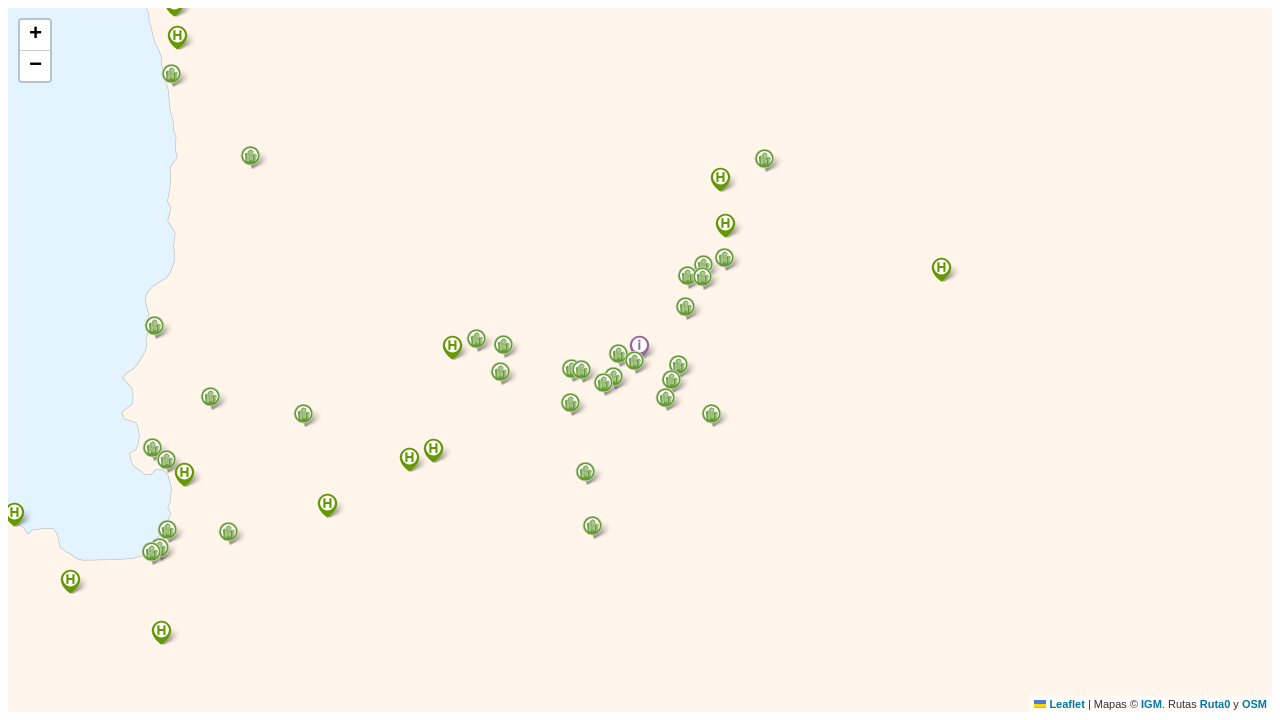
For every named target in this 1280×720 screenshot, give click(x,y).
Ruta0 (1215, 704)
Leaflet (1059, 704)
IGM (1151, 704)
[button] (639, 347)
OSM (1254, 704)
